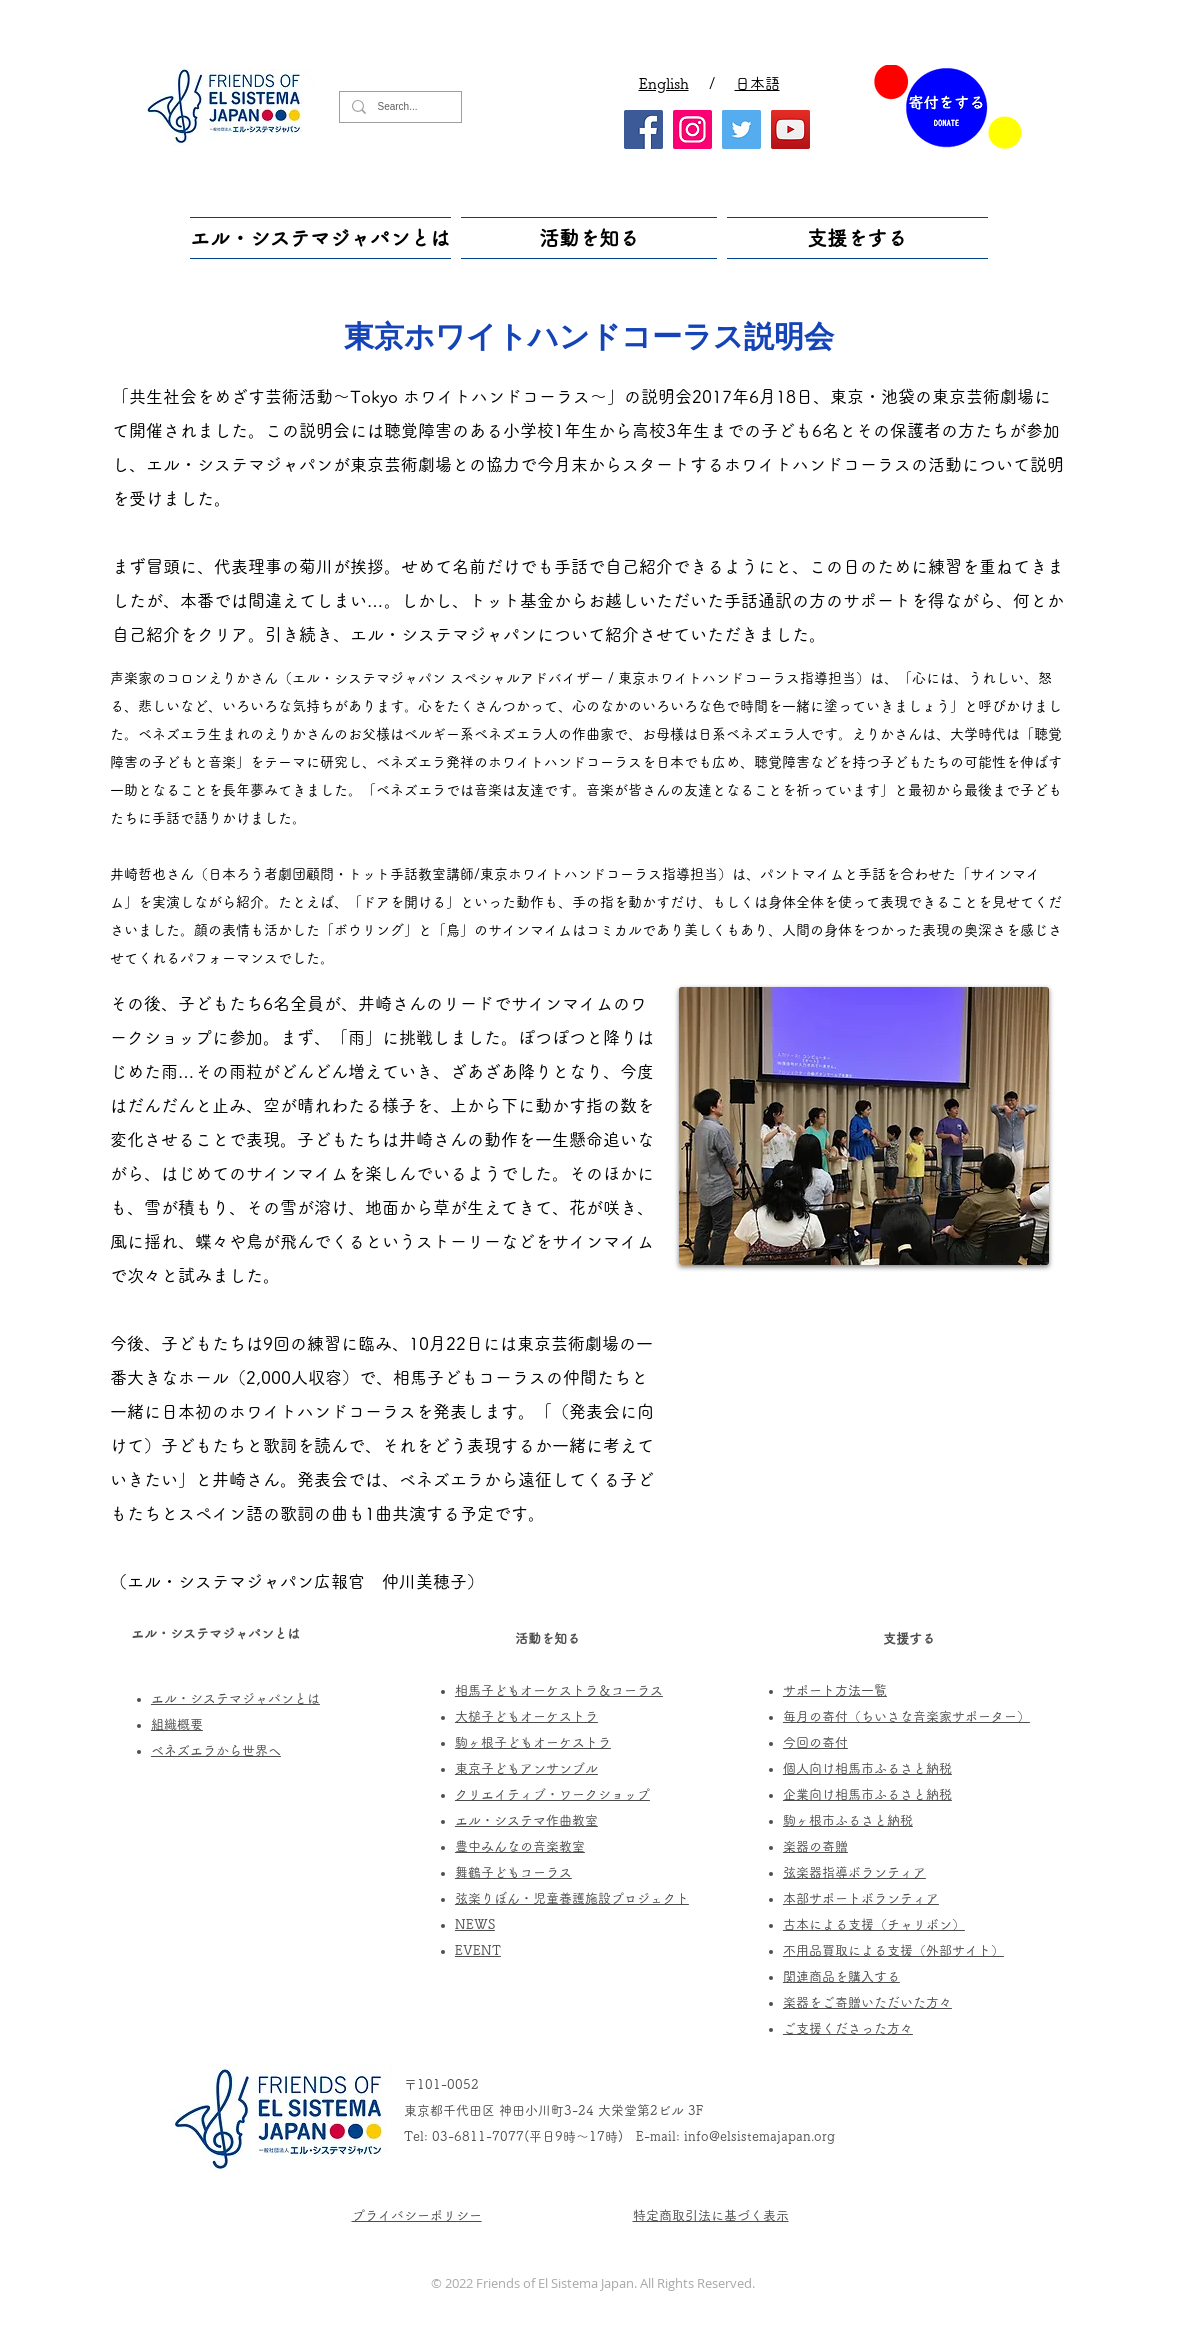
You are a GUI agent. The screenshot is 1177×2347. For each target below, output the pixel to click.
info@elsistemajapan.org (759, 2136)
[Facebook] (643, 129)
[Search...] (398, 107)
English (664, 83)
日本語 (757, 83)
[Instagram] (692, 129)
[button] (323, 238)
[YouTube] (790, 129)
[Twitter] (741, 129)
